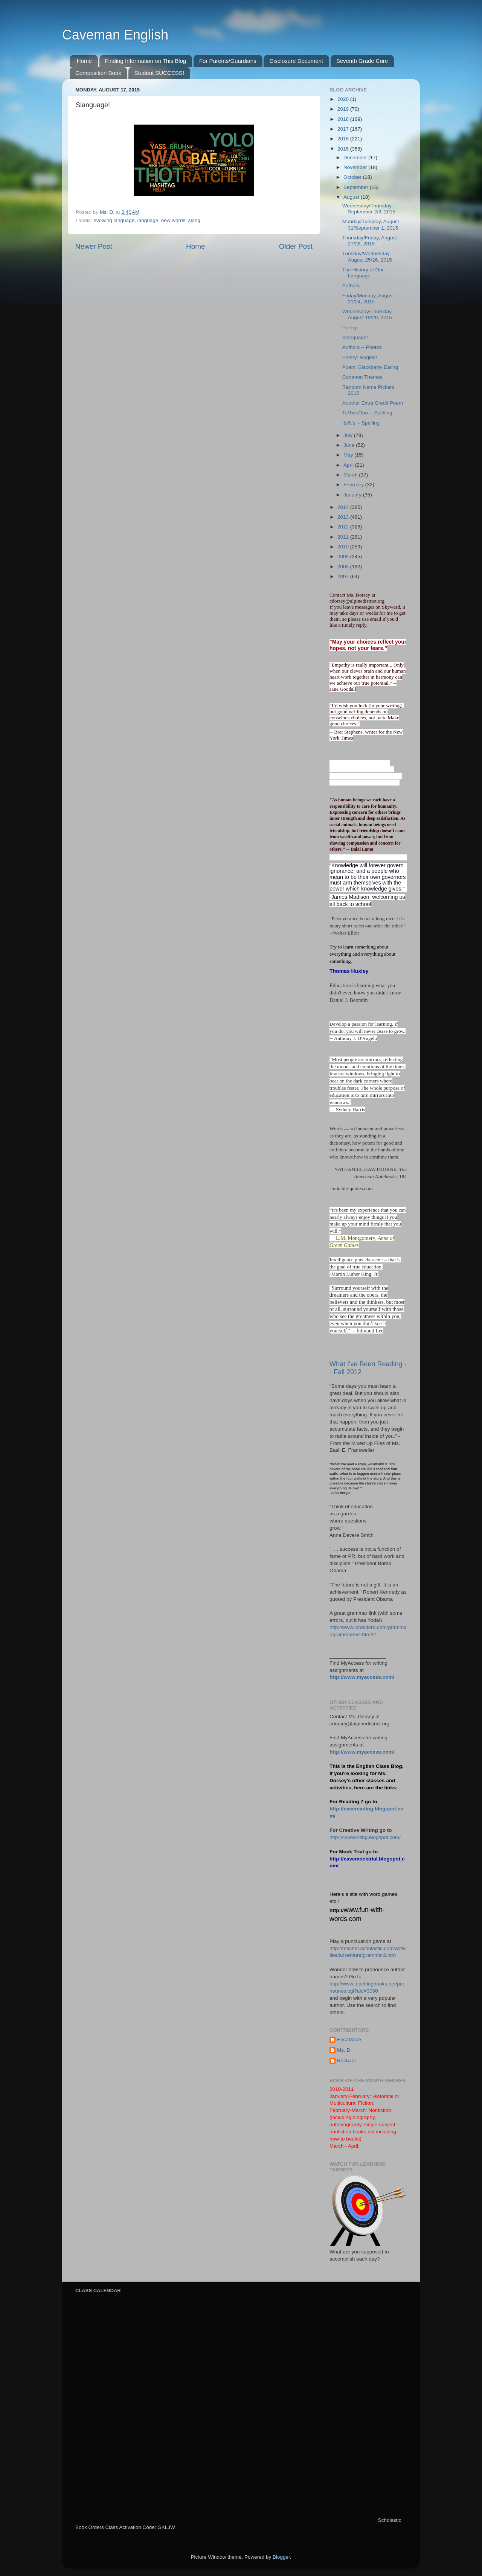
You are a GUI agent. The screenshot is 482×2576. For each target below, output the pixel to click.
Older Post (296, 246)
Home (84, 61)
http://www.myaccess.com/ (361, 1677)
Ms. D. (344, 2050)
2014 (343, 507)
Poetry (349, 327)
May (348, 455)
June (349, 445)
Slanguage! (355, 337)
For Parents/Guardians (227, 61)
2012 (343, 527)
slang (194, 220)
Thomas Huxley (348, 971)
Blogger (281, 2557)
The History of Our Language (363, 273)
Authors (351, 285)
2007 (343, 576)
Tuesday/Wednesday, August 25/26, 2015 (367, 256)
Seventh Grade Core (362, 61)
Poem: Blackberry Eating (370, 367)
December (355, 157)
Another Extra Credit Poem (372, 403)
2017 (343, 129)
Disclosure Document (296, 61)
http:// (336, 1910)
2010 (343, 547)
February (354, 484)
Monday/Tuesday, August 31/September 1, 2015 (370, 224)
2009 (343, 556)
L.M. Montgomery (355, 1238)
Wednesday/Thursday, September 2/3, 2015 (368, 209)
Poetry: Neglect (359, 357)
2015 (343, 149)
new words (173, 220)
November (355, 167)
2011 (343, 537)
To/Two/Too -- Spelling (367, 413)
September (356, 187)
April (349, 465)
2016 (343, 139)
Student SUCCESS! (159, 73)
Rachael (346, 2060)
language (148, 220)
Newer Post (93, 246)
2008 (343, 566)
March (351, 475)
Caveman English (115, 35)
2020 (343, 99)
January (353, 495)
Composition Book (98, 73)
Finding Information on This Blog (145, 61)
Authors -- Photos (362, 347)
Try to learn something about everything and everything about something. (362, 954)
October (353, 177)
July (348, 435)
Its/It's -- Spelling (361, 423)
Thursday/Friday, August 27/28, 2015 (369, 241)
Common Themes (362, 377)
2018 (343, 119)
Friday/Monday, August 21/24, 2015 (368, 298)
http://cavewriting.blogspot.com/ (365, 1837)
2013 (343, 517)
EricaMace (349, 2039)
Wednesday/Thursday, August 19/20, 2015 (367, 314)
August (352, 197)
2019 (343, 109)
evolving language (113, 220)
